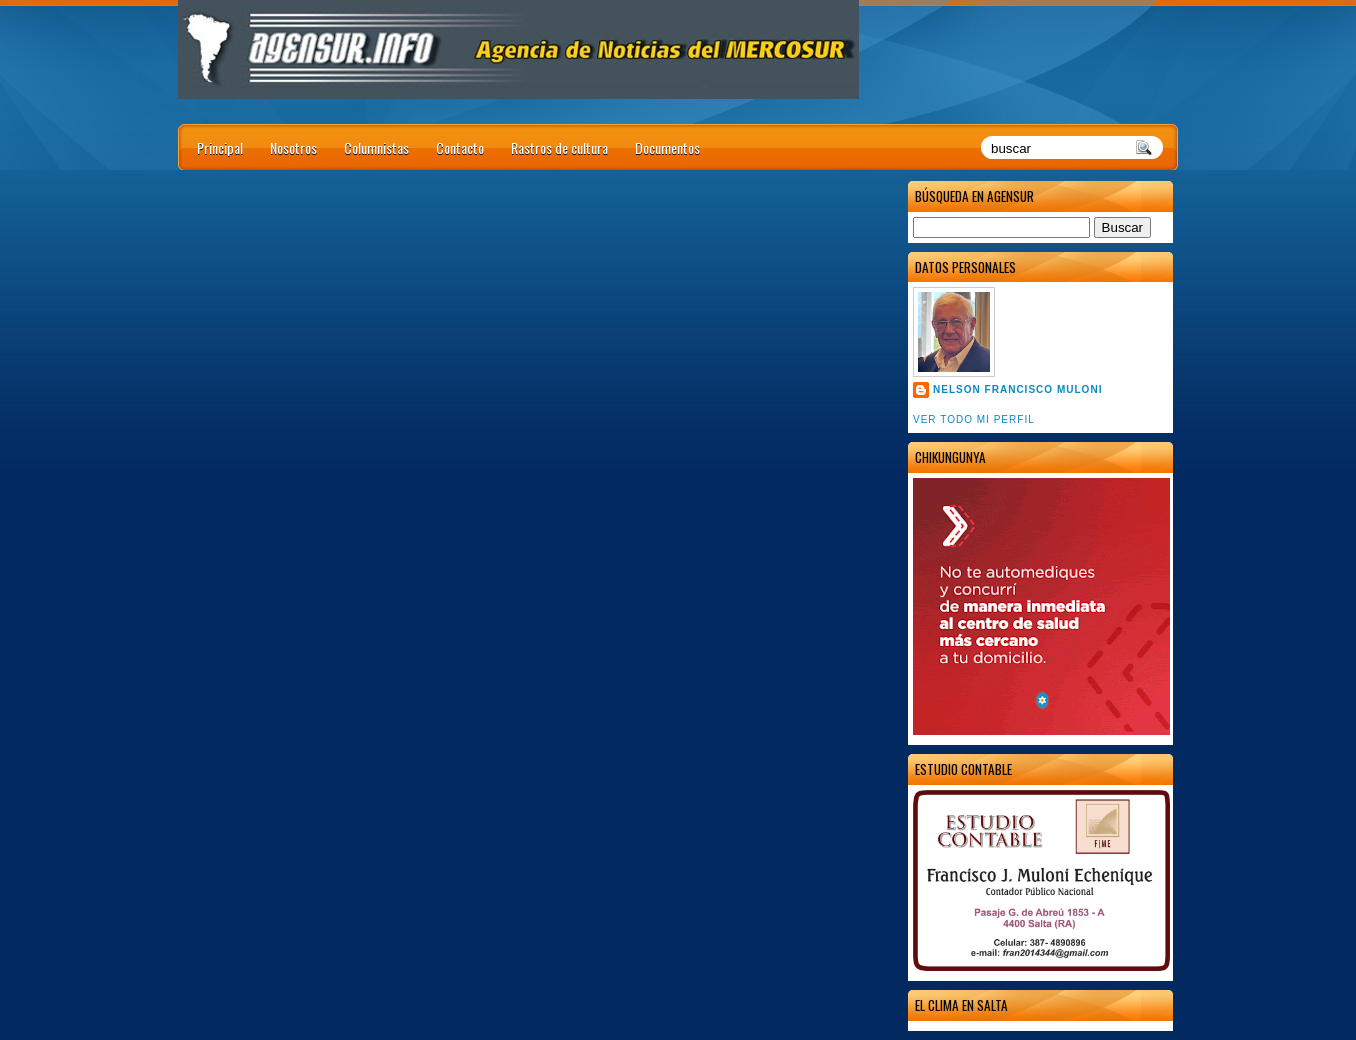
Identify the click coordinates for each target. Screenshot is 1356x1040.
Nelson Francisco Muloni (1017, 389)
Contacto (460, 147)
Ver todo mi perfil (974, 419)
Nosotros (293, 147)
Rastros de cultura (559, 147)
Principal (220, 147)
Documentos (667, 147)
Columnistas (376, 147)
